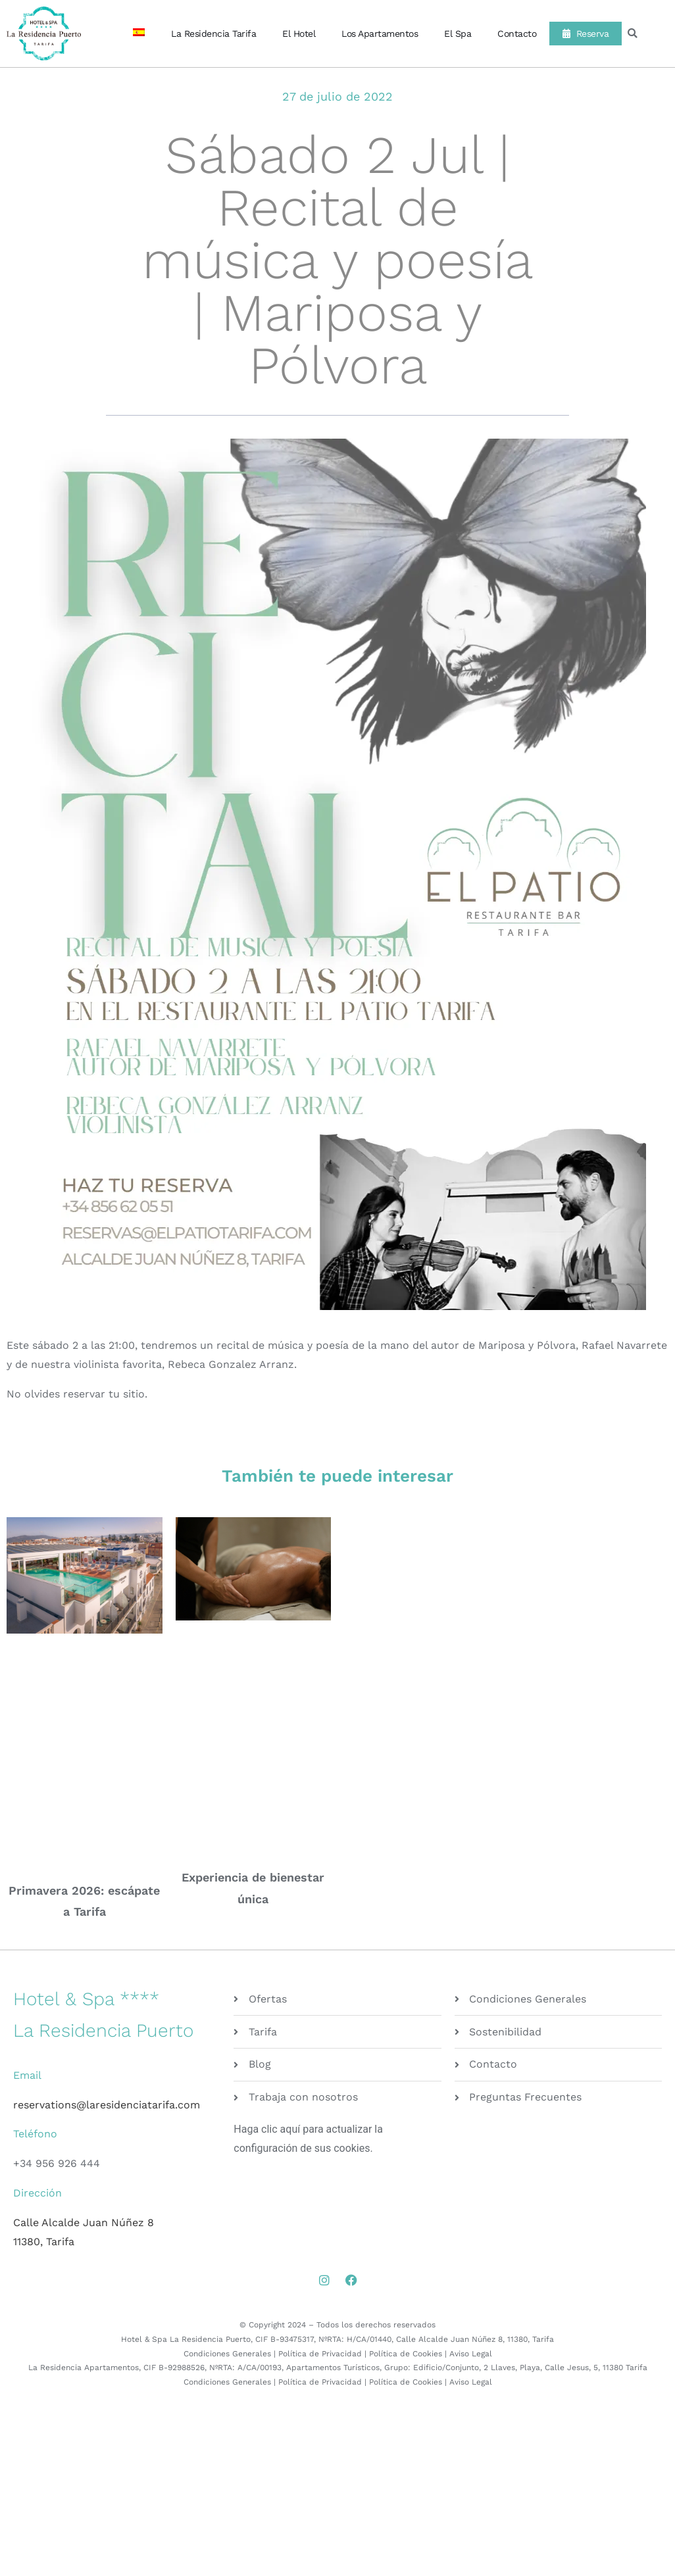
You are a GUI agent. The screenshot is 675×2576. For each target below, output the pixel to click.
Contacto (516, 33)
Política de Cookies (405, 2353)
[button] (632, 34)
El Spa (457, 33)
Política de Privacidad (320, 2353)
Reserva (585, 33)
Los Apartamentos (379, 33)
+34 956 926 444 (56, 2163)
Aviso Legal (470, 2353)
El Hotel (298, 33)
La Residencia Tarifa (213, 33)
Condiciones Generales (227, 2353)
